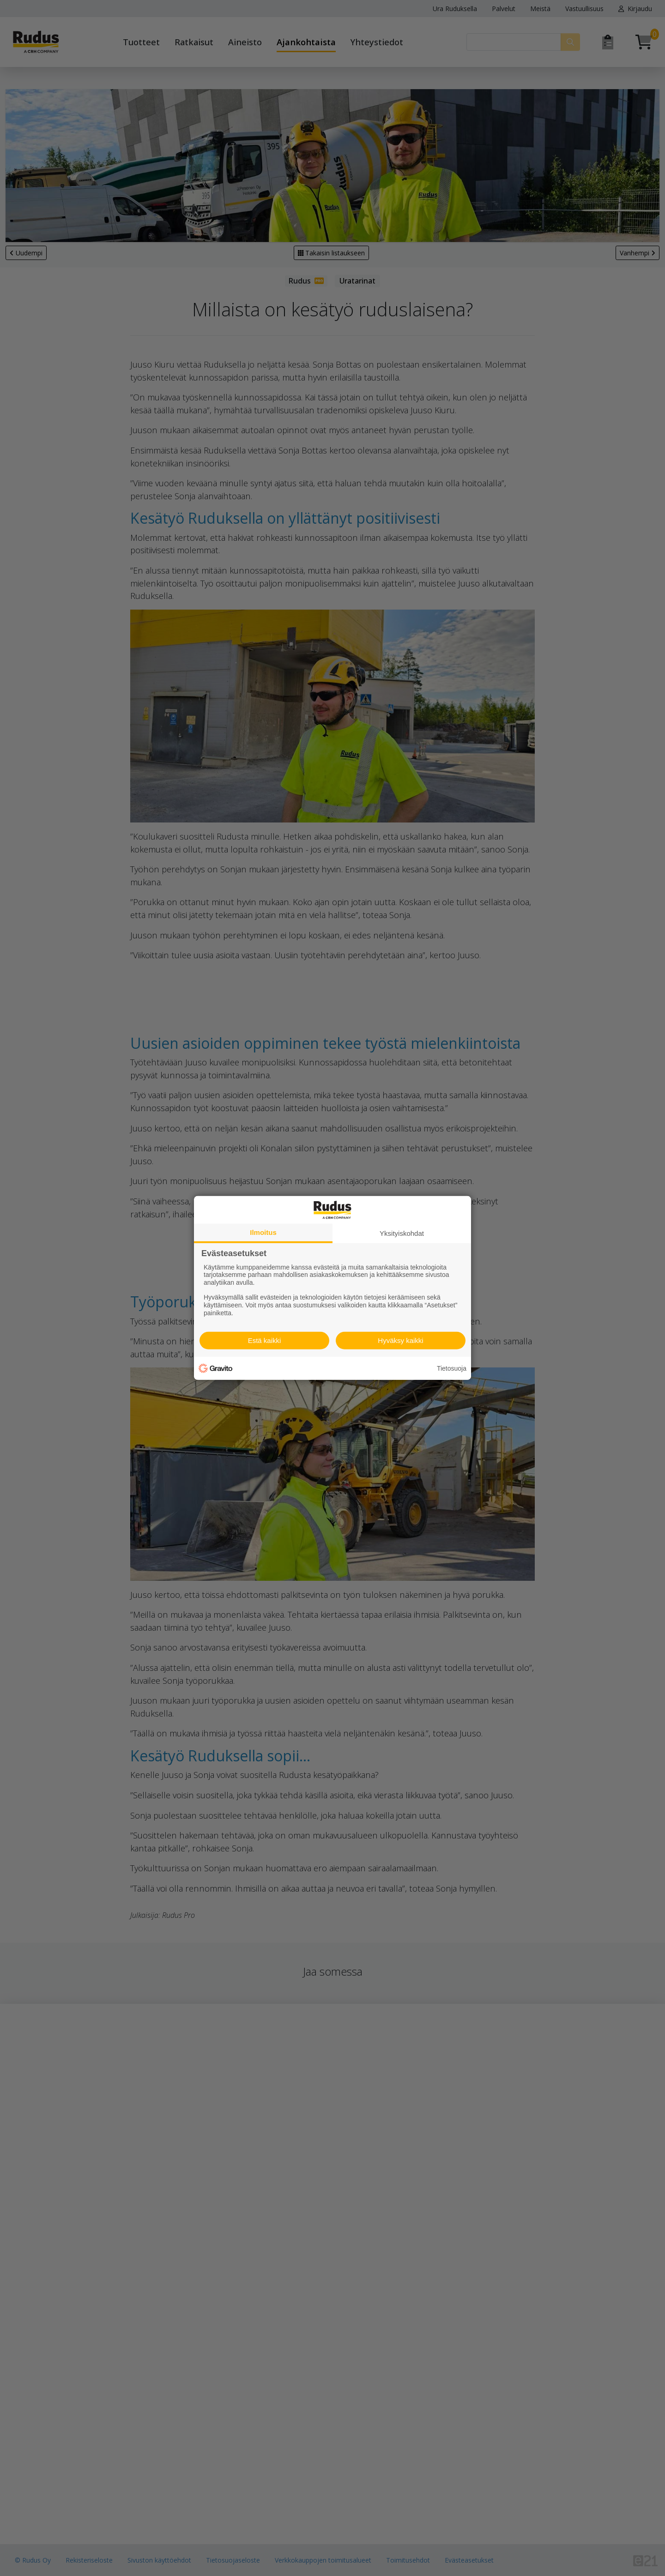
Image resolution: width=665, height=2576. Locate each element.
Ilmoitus (263, 1232)
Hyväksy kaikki (400, 1340)
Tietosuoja (451, 1368)
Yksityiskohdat (402, 1233)
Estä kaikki (264, 1340)
